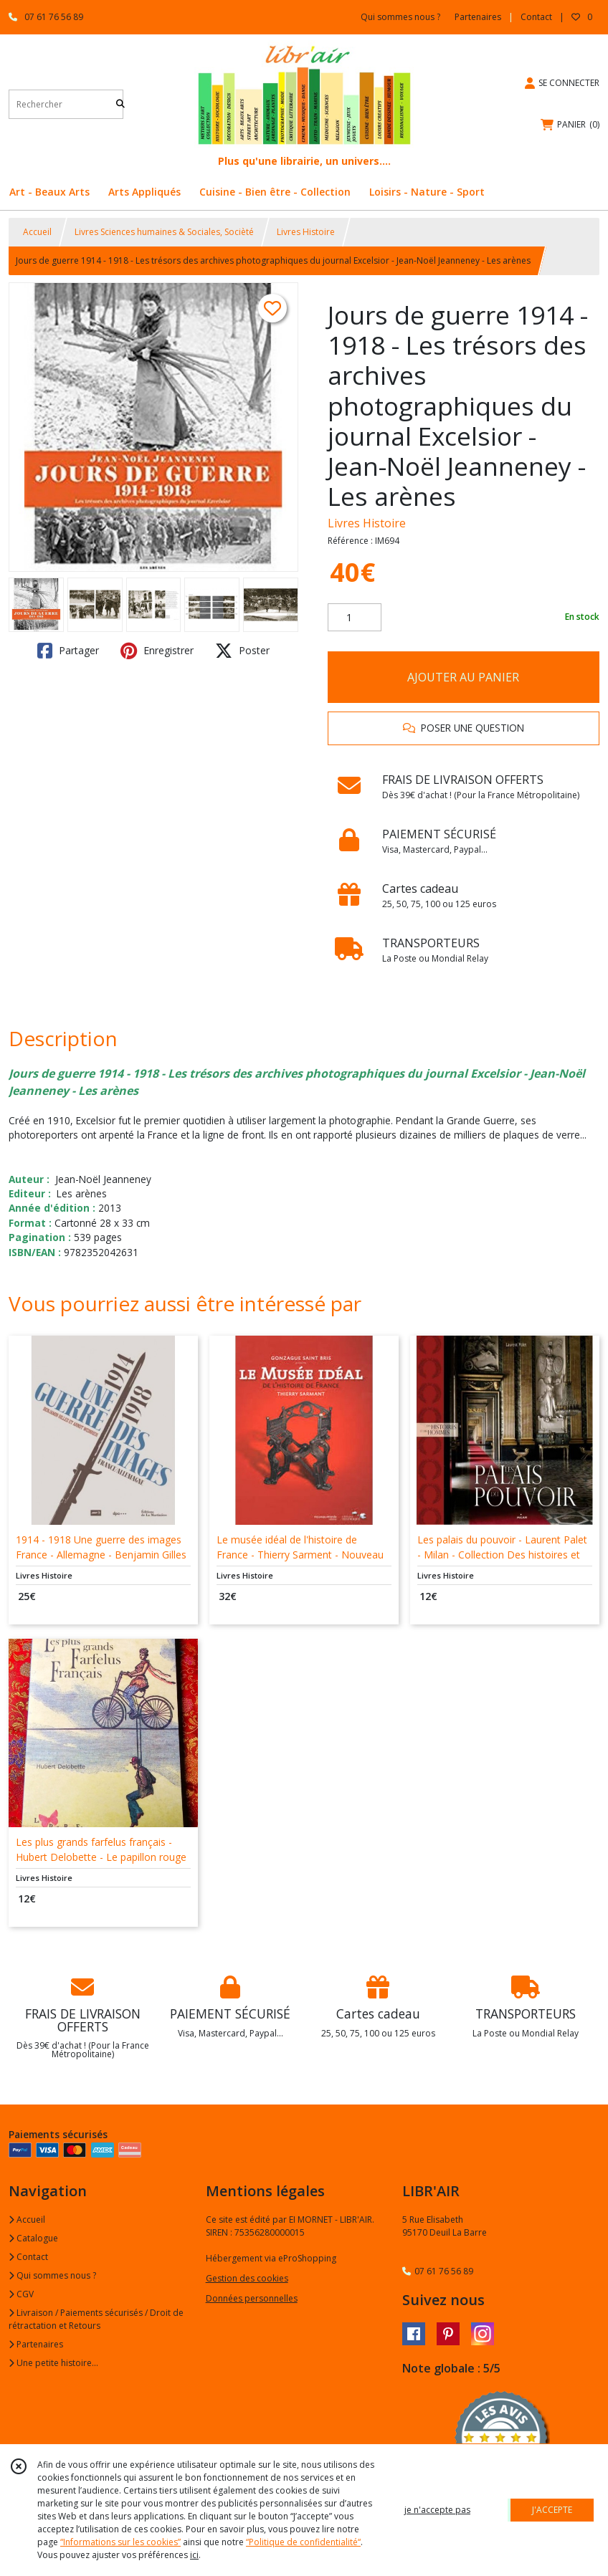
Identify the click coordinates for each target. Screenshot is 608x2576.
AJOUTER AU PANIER (463, 677)
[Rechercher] (120, 104)
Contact (536, 17)
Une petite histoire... (53, 2363)
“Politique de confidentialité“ (303, 2542)
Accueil (37, 232)
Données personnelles (252, 2298)
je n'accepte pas (437, 2510)
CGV (21, 2294)
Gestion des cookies (247, 2278)
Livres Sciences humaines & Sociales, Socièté (164, 232)
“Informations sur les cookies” (120, 2542)
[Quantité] (354, 617)
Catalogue (33, 2238)
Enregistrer (157, 650)
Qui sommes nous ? (52, 2275)
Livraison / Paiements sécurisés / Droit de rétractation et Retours (96, 2319)
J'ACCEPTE (552, 2510)
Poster (242, 650)
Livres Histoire (306, 232)
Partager (68, 650)
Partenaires (36, 2344)
